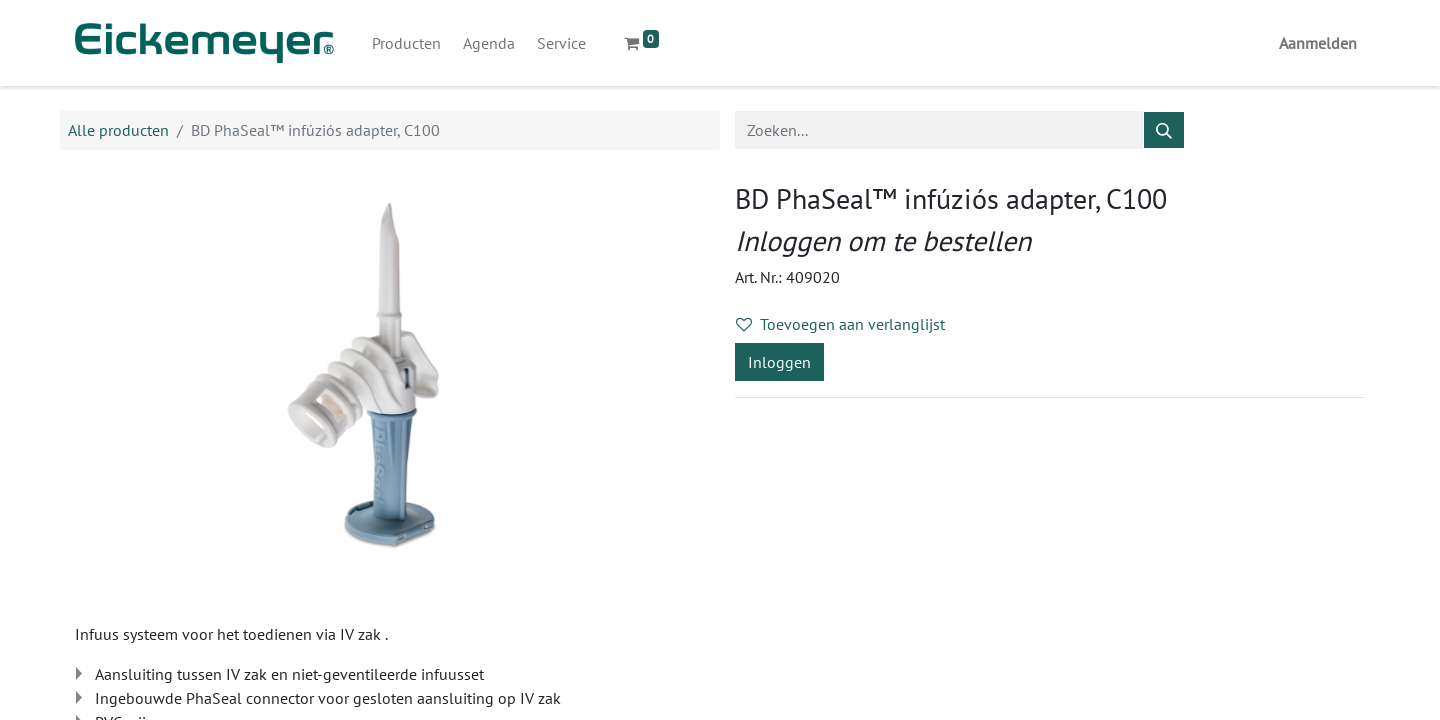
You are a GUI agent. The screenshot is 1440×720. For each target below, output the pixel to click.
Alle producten (118, 130)
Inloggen (779, 362)
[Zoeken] (1164, 130)
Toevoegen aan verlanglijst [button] (840, 324)
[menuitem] (406, 43)
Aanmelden (1318, 43)
